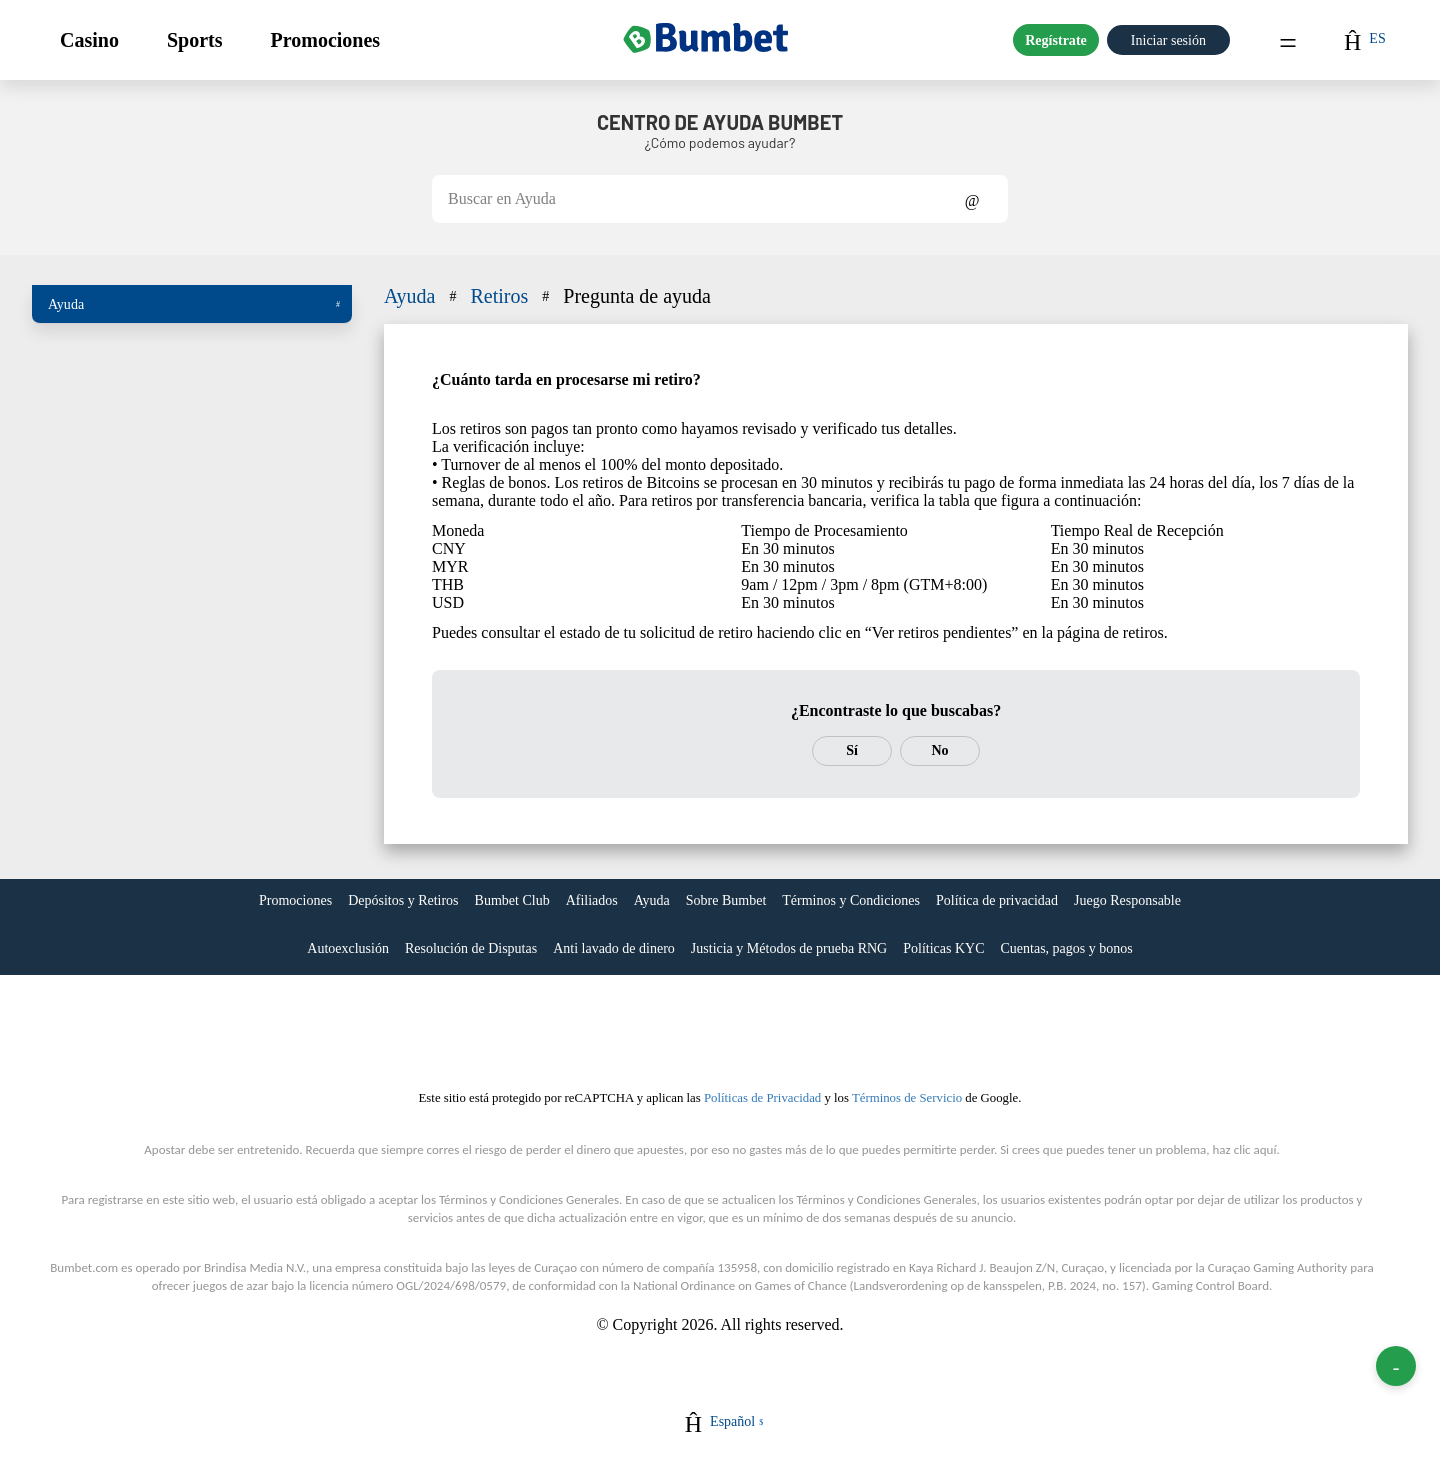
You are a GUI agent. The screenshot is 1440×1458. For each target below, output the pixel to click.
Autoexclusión (348, 948)
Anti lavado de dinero (614, 948)
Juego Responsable (1127, 900)
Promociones (325, 40)
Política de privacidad (997, 900)
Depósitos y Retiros (403, 900)
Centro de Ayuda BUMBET (720, 122)
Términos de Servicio (907, 1098)
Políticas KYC (943, 948)
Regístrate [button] (1056, 40)
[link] (295, 903)
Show (972, 199)
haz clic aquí (1245, 1149)
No (939, 750)
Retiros (511, 296)
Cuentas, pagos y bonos (1066, 948)
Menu (1288, 40)
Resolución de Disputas (471, 948)
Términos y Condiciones (851, 900)
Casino (89, 40)
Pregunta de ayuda (637, 296)
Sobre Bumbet (726, 900)
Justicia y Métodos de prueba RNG (789, 948)
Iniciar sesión (1168, 40)
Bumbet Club (512, 900)
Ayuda (194, 304)
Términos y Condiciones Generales (529, 1199)
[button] (89, 40)
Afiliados (592, 900)
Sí (852, 750)
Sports (195, 40)
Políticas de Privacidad (762, 1098)
